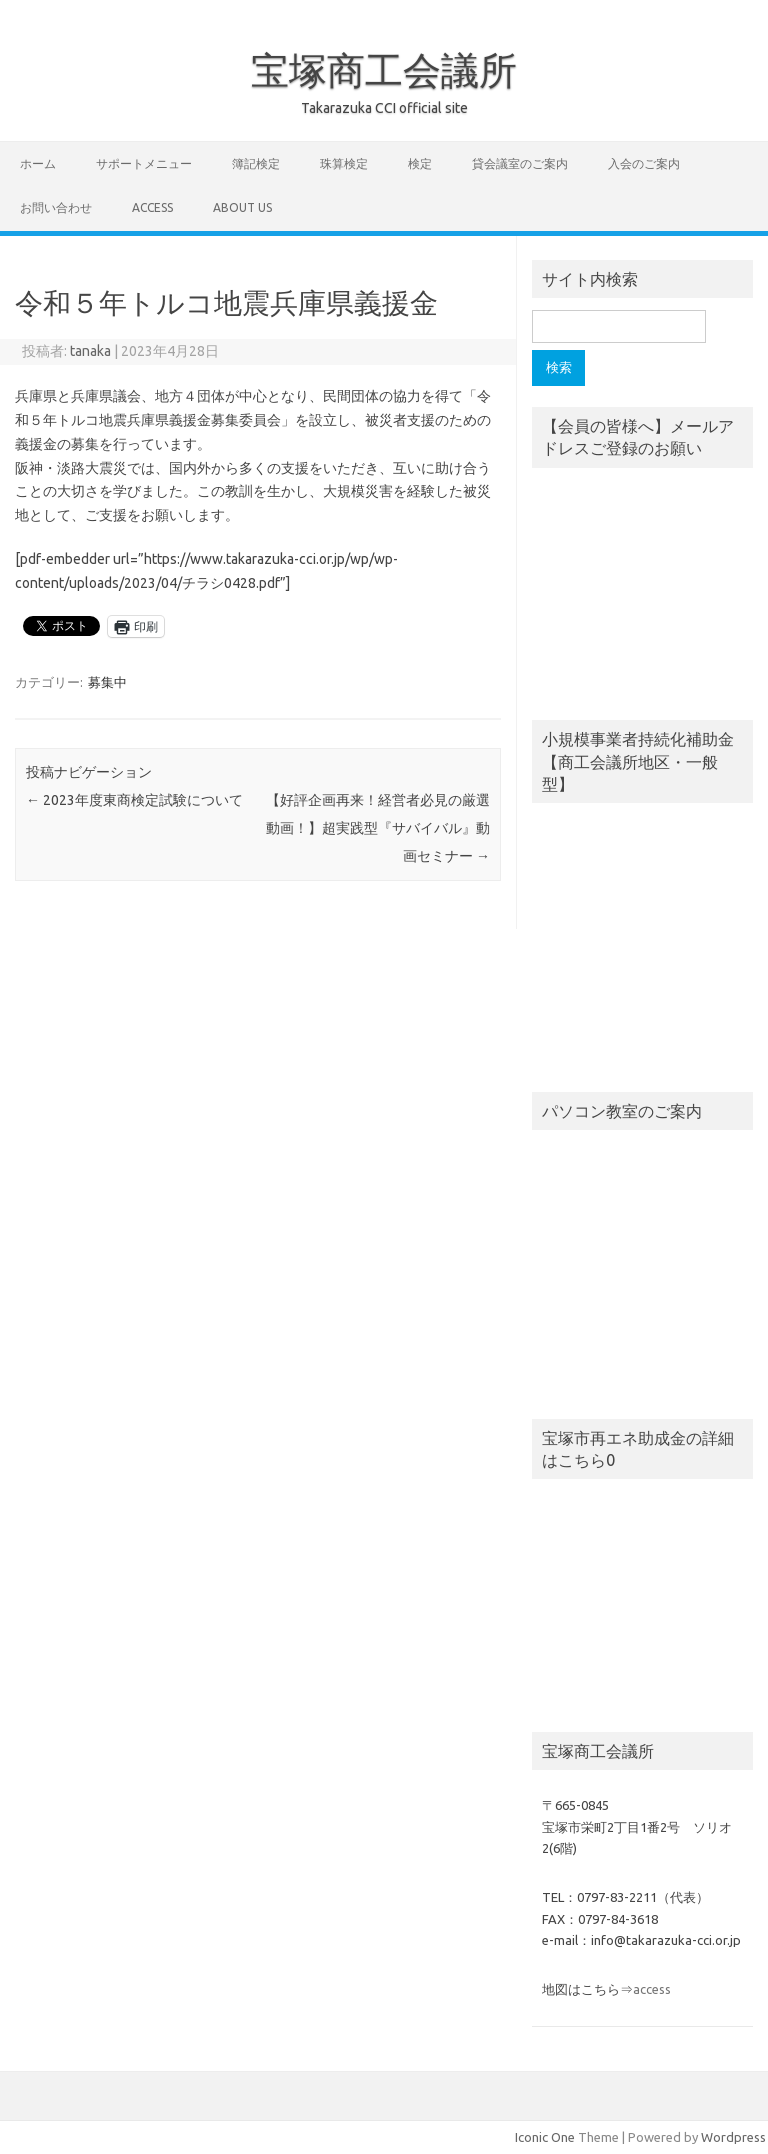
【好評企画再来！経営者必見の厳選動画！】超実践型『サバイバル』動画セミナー (378, 828)
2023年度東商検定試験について (134, 800)
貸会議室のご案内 (520, 163)
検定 (420, 163)
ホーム (38, 163)
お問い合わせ (56, 207)
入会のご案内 (644, 163)
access (152, 207)
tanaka (90, 351)
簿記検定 (256, 163)
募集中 (107, 682)
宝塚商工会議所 (384, 70)
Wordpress (733, 2137)
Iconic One (545, 2137)
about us (242, 207)
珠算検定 (344, 163)
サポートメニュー (144, 163)
